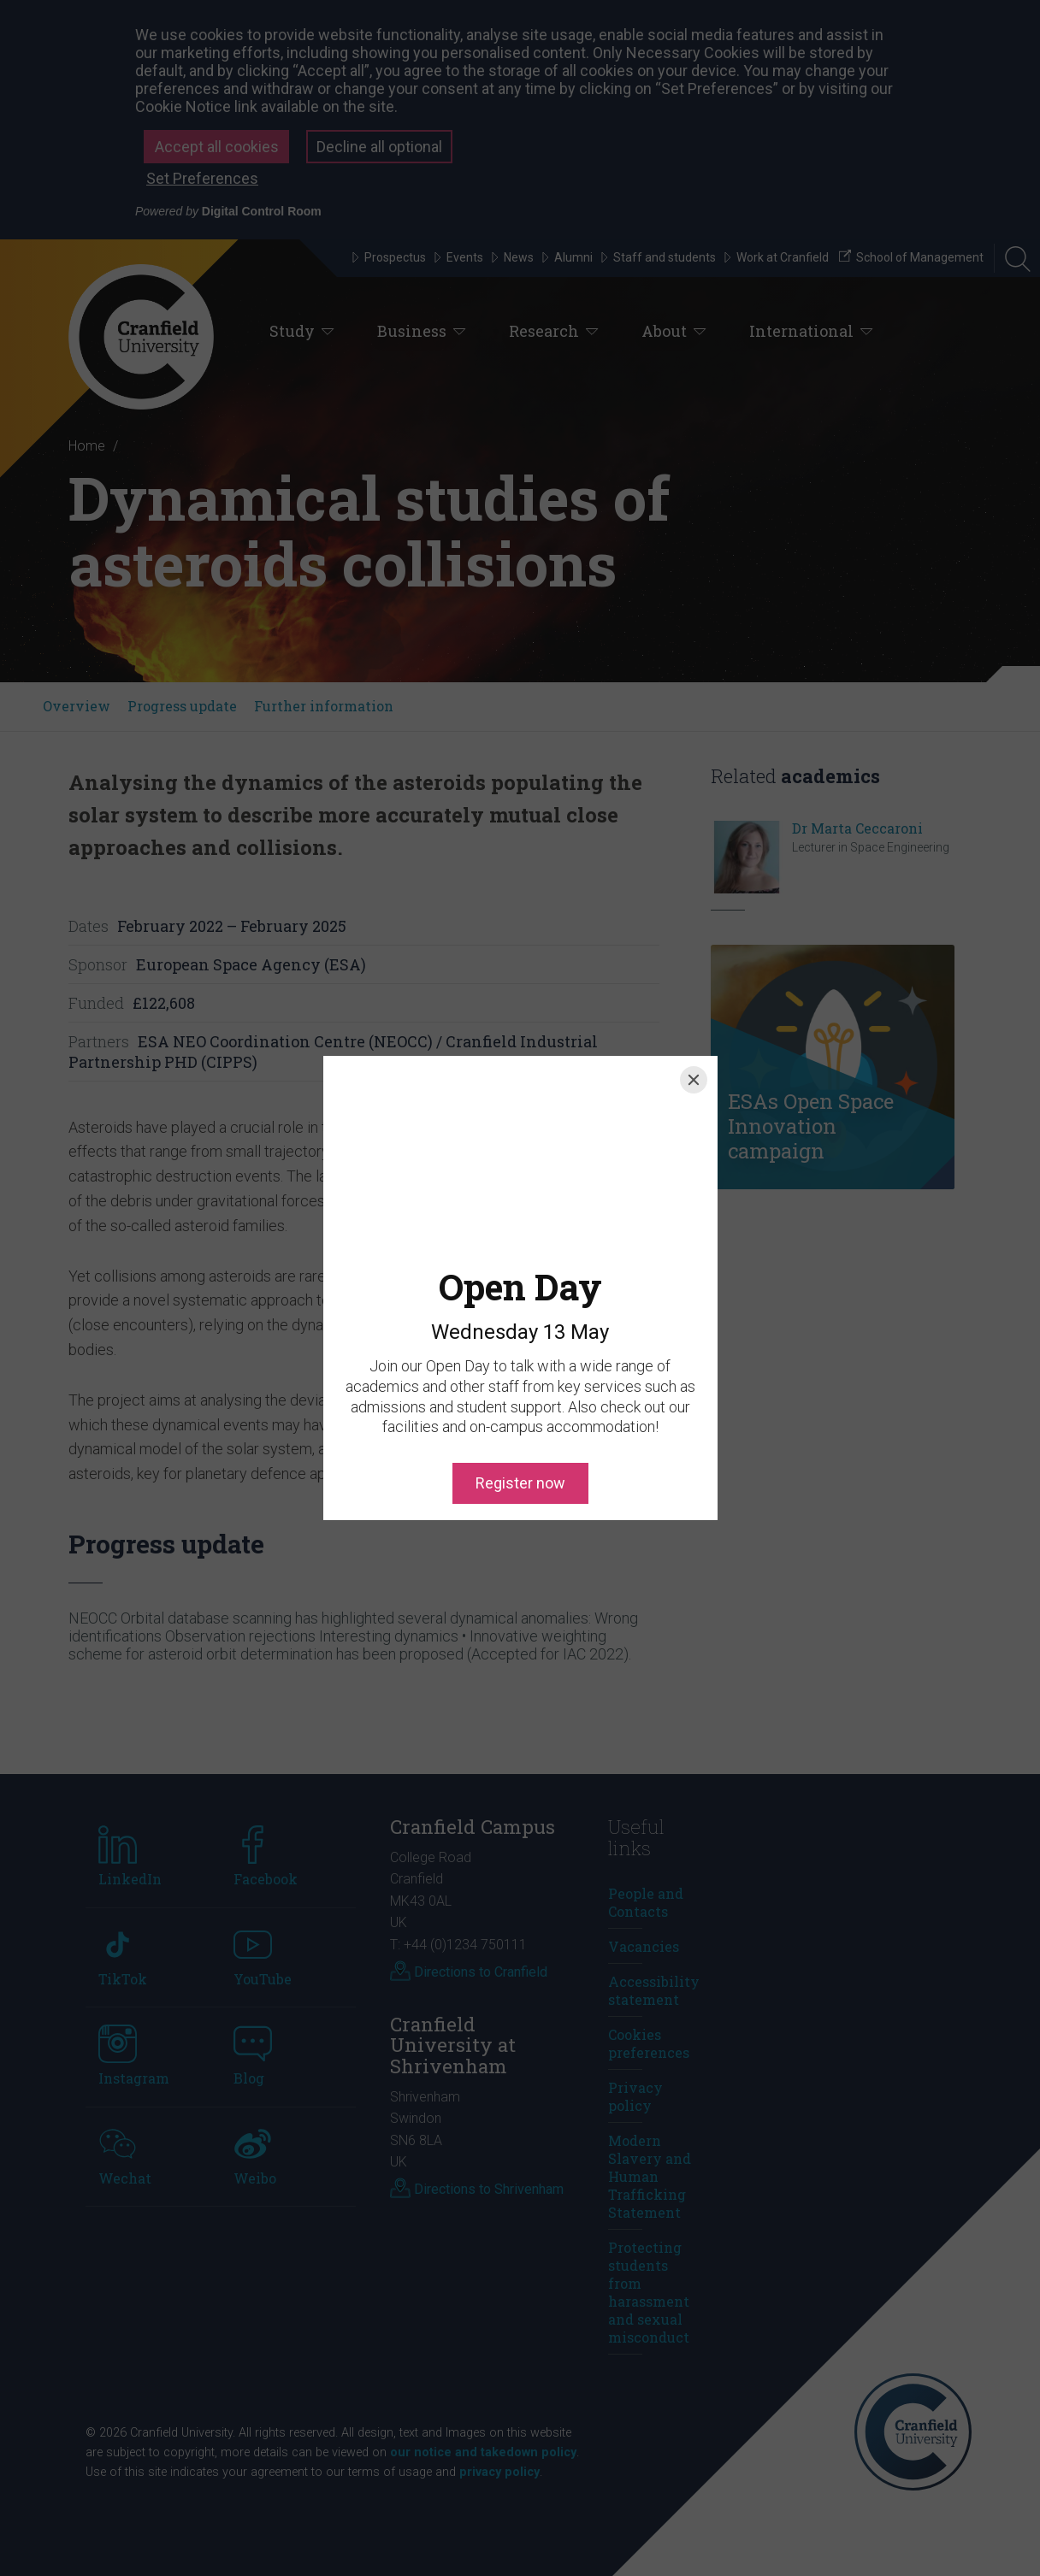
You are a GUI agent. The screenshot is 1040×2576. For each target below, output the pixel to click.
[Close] (693, 1079)
